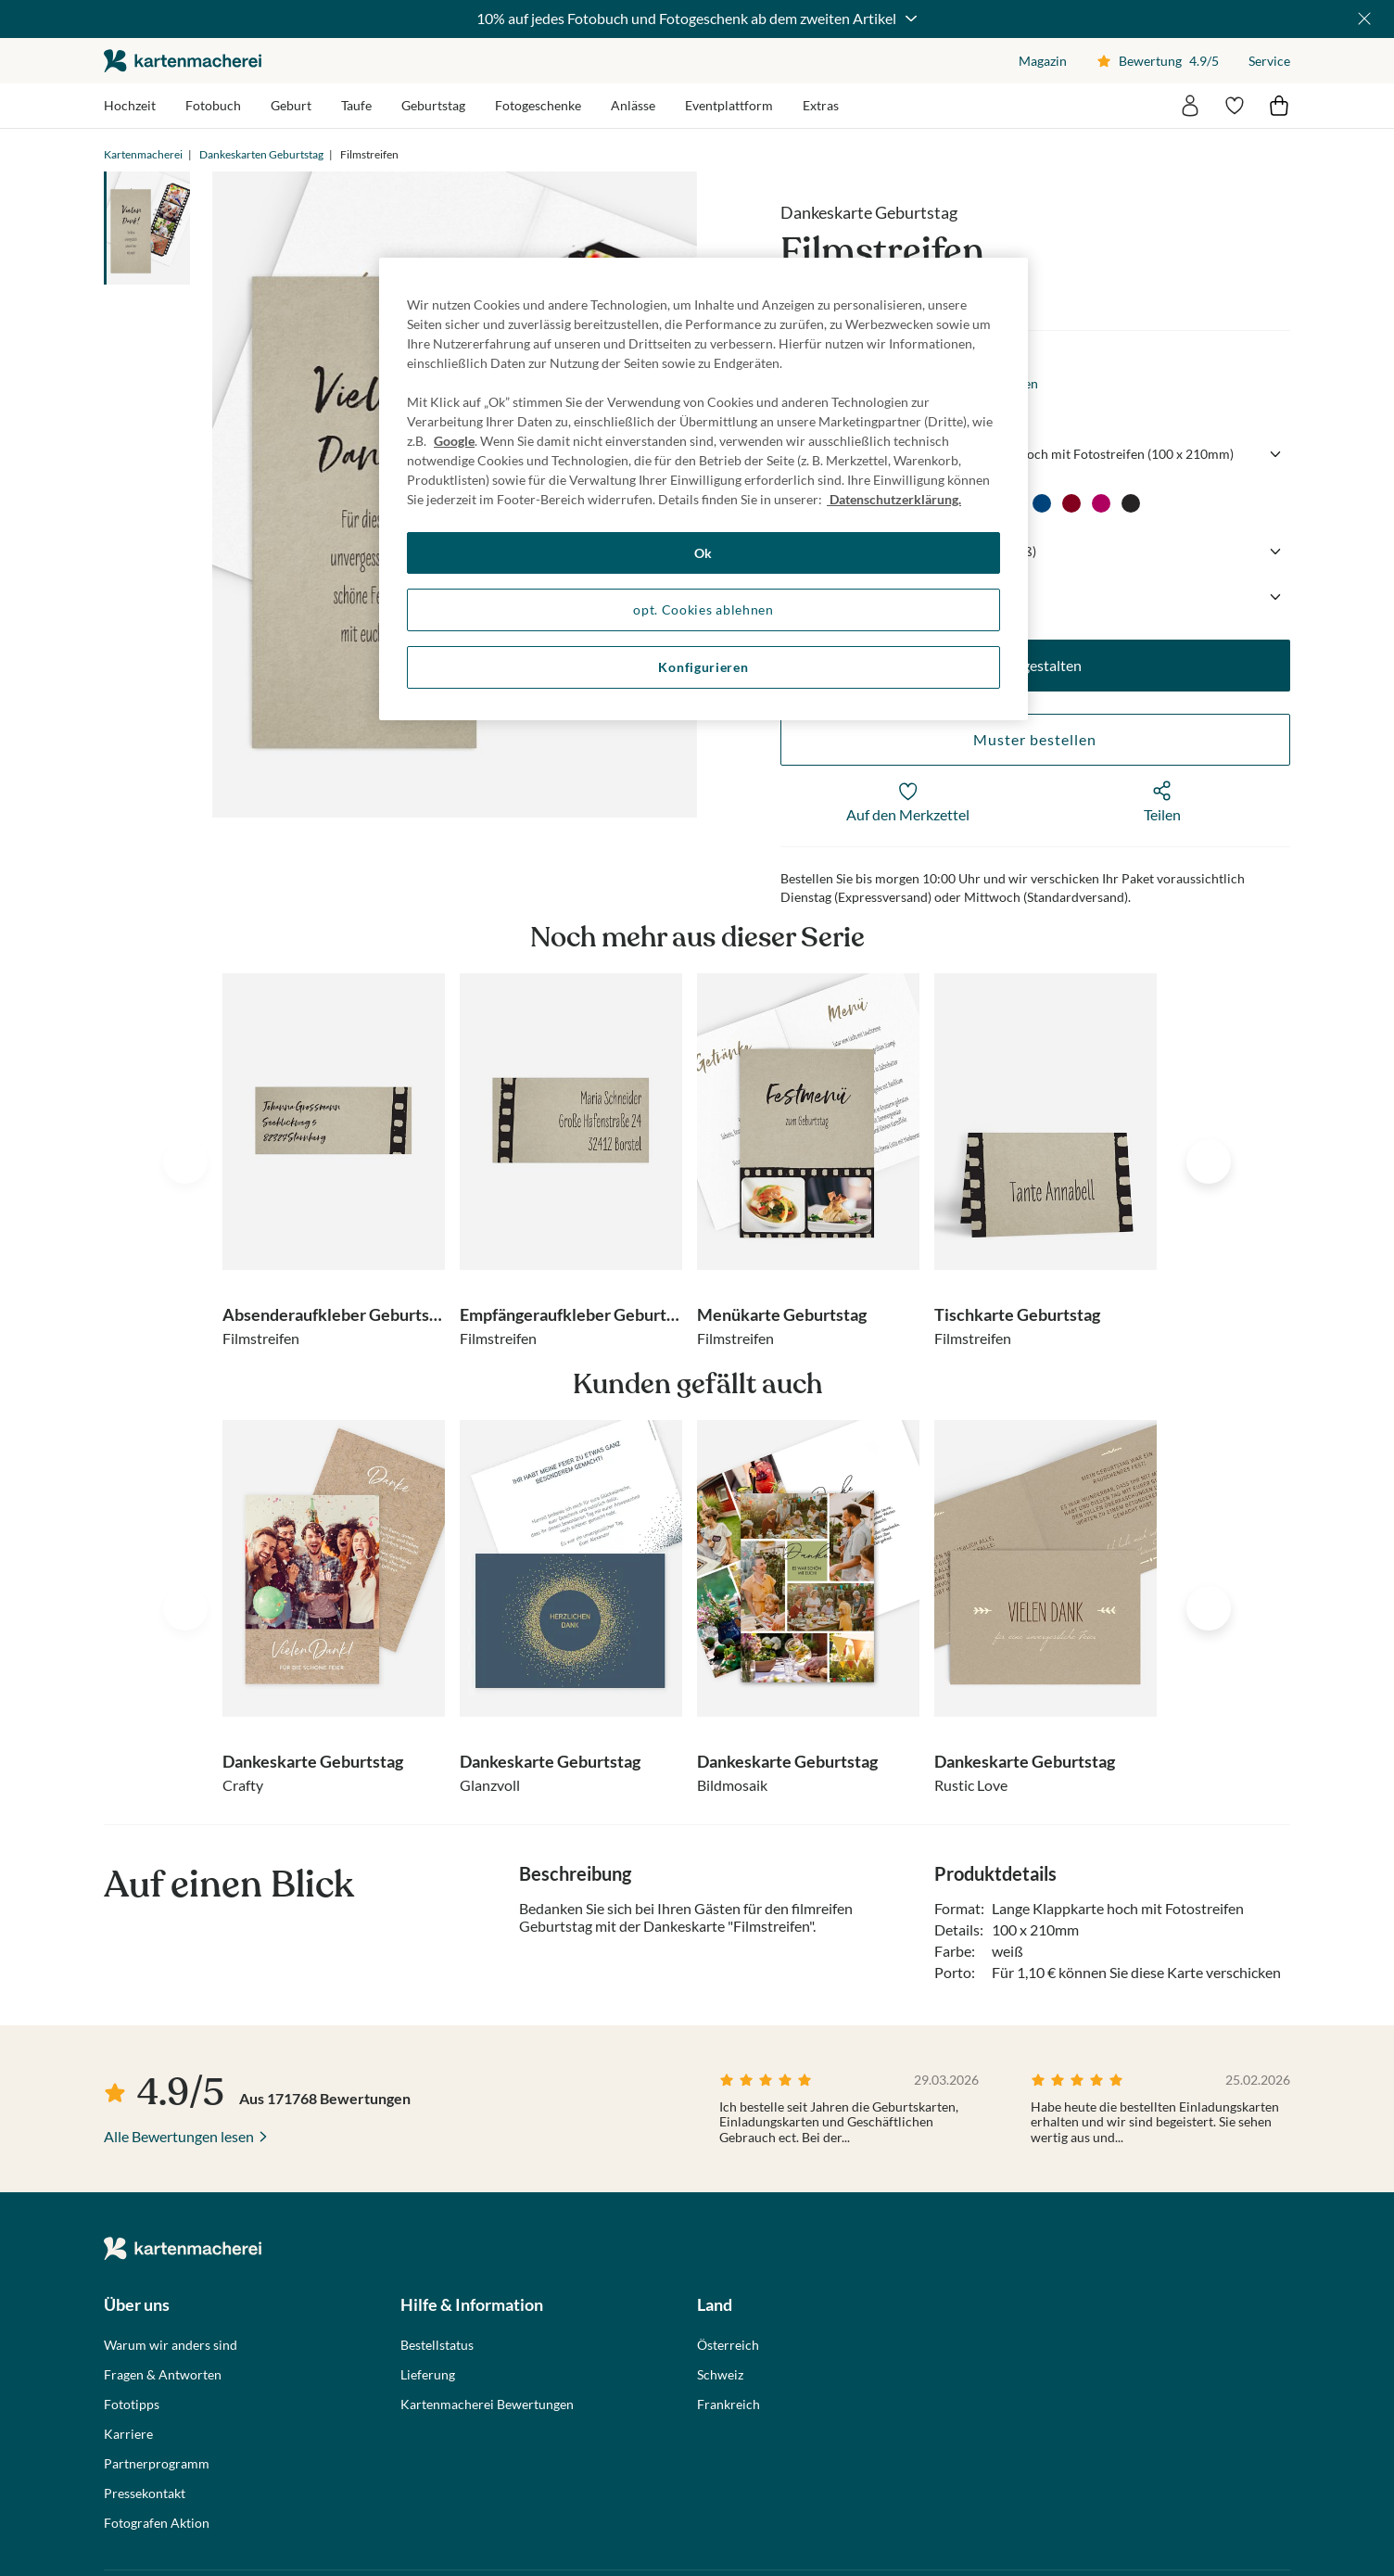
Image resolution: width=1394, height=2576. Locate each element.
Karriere (128, 2434)
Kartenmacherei (143, 154)
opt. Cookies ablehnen (703, 609)
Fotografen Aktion (156, 2523)
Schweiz (720, 2374)
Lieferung (427, 2374)
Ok (703, 553)
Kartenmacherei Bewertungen (487, 2404)
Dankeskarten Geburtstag (261, 154)
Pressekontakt (144, 2493)
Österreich (728, 2345)
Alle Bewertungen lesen (179, 2136)
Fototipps (131, 2404)
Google (454, 441)
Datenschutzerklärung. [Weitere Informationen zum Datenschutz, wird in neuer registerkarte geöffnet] (894, 499)
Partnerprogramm (156, 2463)
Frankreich (728, 2404)
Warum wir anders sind (170, 2345)
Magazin (1043, 61)
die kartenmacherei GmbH (182, 60)
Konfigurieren (703, 667)
